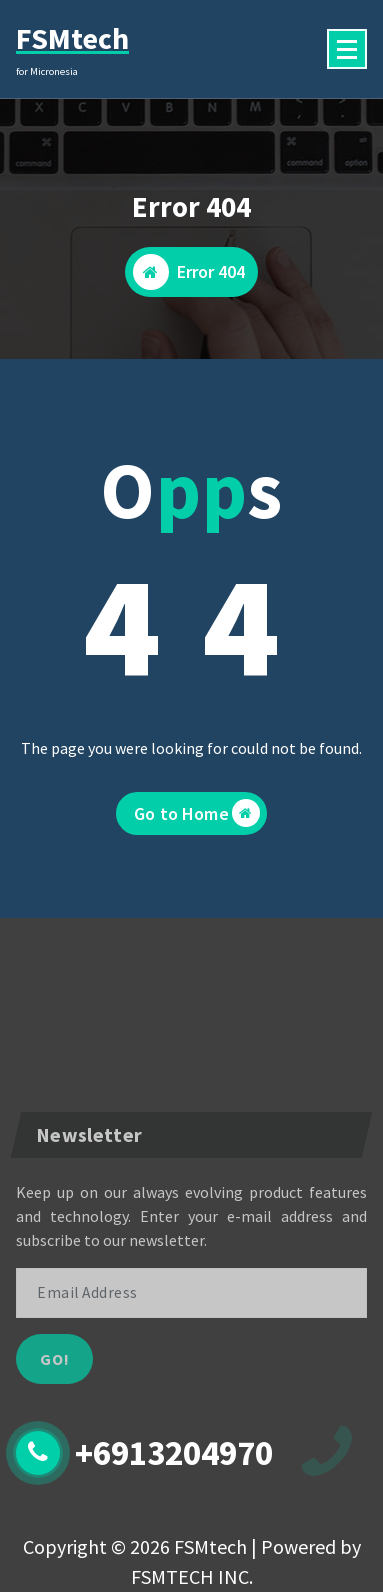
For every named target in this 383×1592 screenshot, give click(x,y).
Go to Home (197, 813)
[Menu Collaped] (347, 49)
